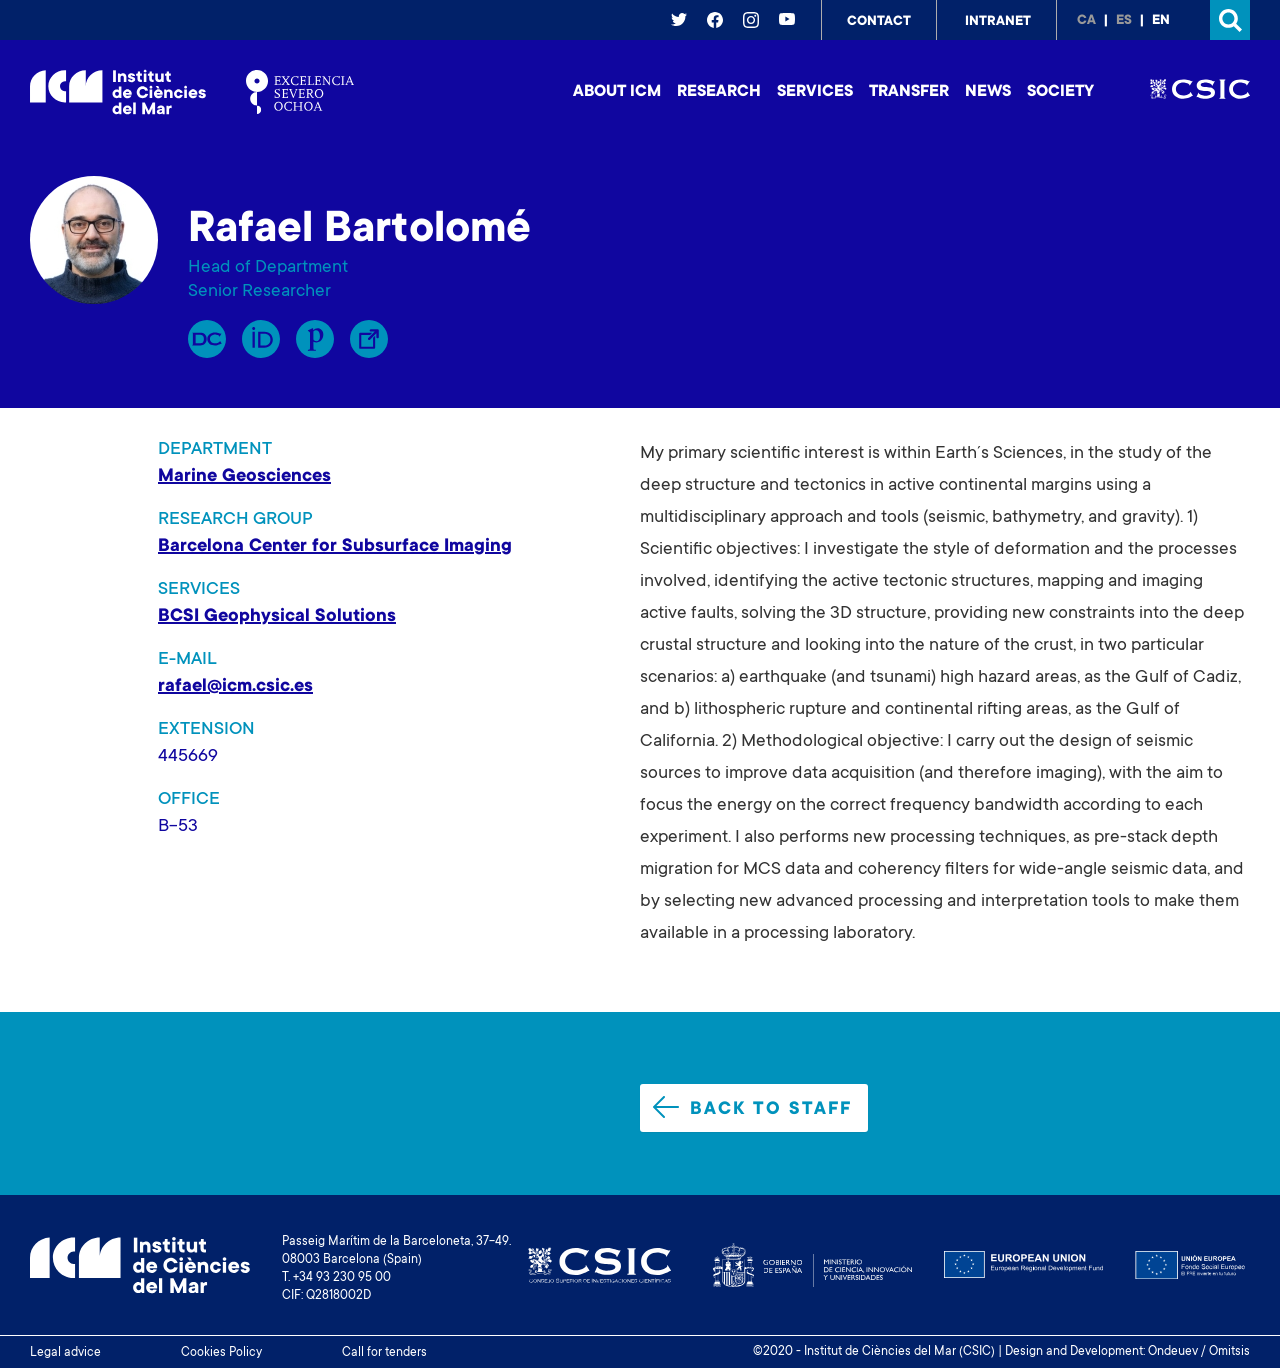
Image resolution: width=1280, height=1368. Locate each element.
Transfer (909, 92)
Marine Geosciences (244, 477)
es (1124, 21)
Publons (315, 339)
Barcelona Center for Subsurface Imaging (335, 547)
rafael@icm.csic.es (235, 687)
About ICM (617, 92)
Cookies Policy (221, 1353)
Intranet (998, 22)
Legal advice (65, 1353)
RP (207, 339)
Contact (879, 22)
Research (719, 92)
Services (815, 92)
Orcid (261, 339)
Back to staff (752, 1108)
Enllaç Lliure (369, 339)
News (988, 92)
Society (1060, 92)
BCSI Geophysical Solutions (277, 617)
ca (1086, 21)
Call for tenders (384, 1353)
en (1161, 21)
